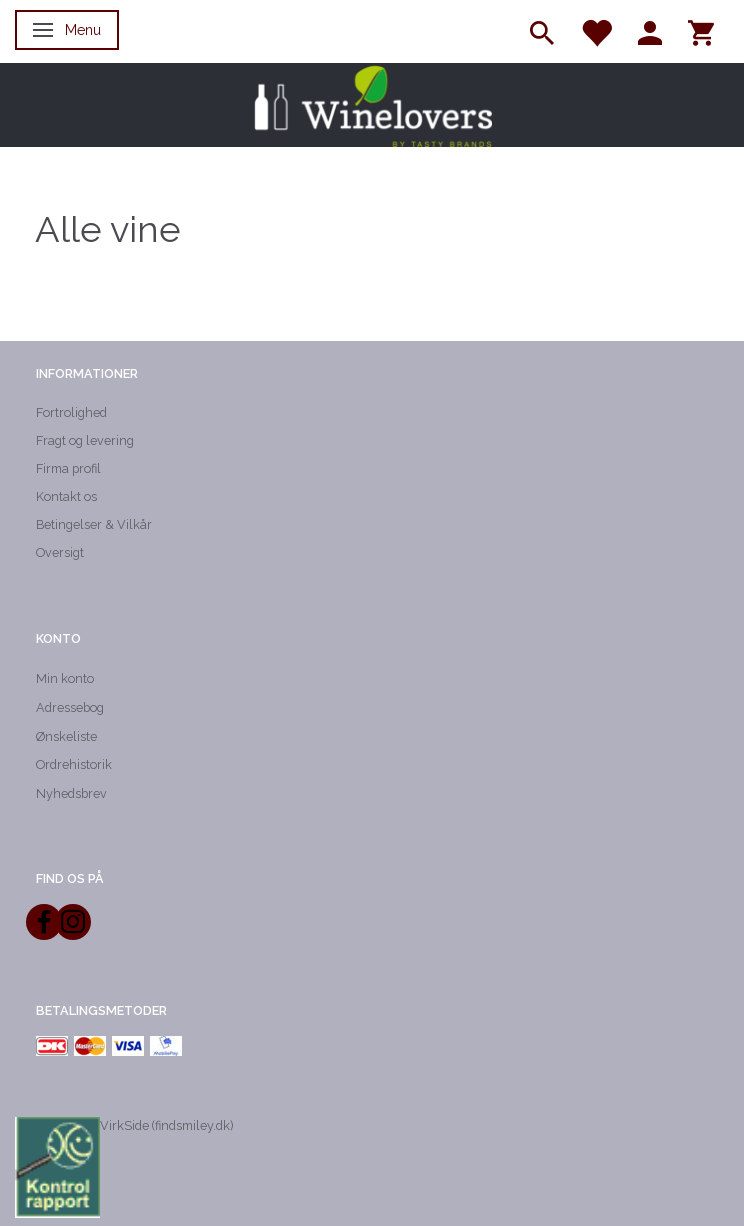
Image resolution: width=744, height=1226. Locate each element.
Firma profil (68, 468)
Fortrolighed (71, 412)
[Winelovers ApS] (372, 105)
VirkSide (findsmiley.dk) (166, 1125)
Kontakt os (66, 496)
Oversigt (60, 552)
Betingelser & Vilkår (94, 524)
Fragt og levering (85, 440)
